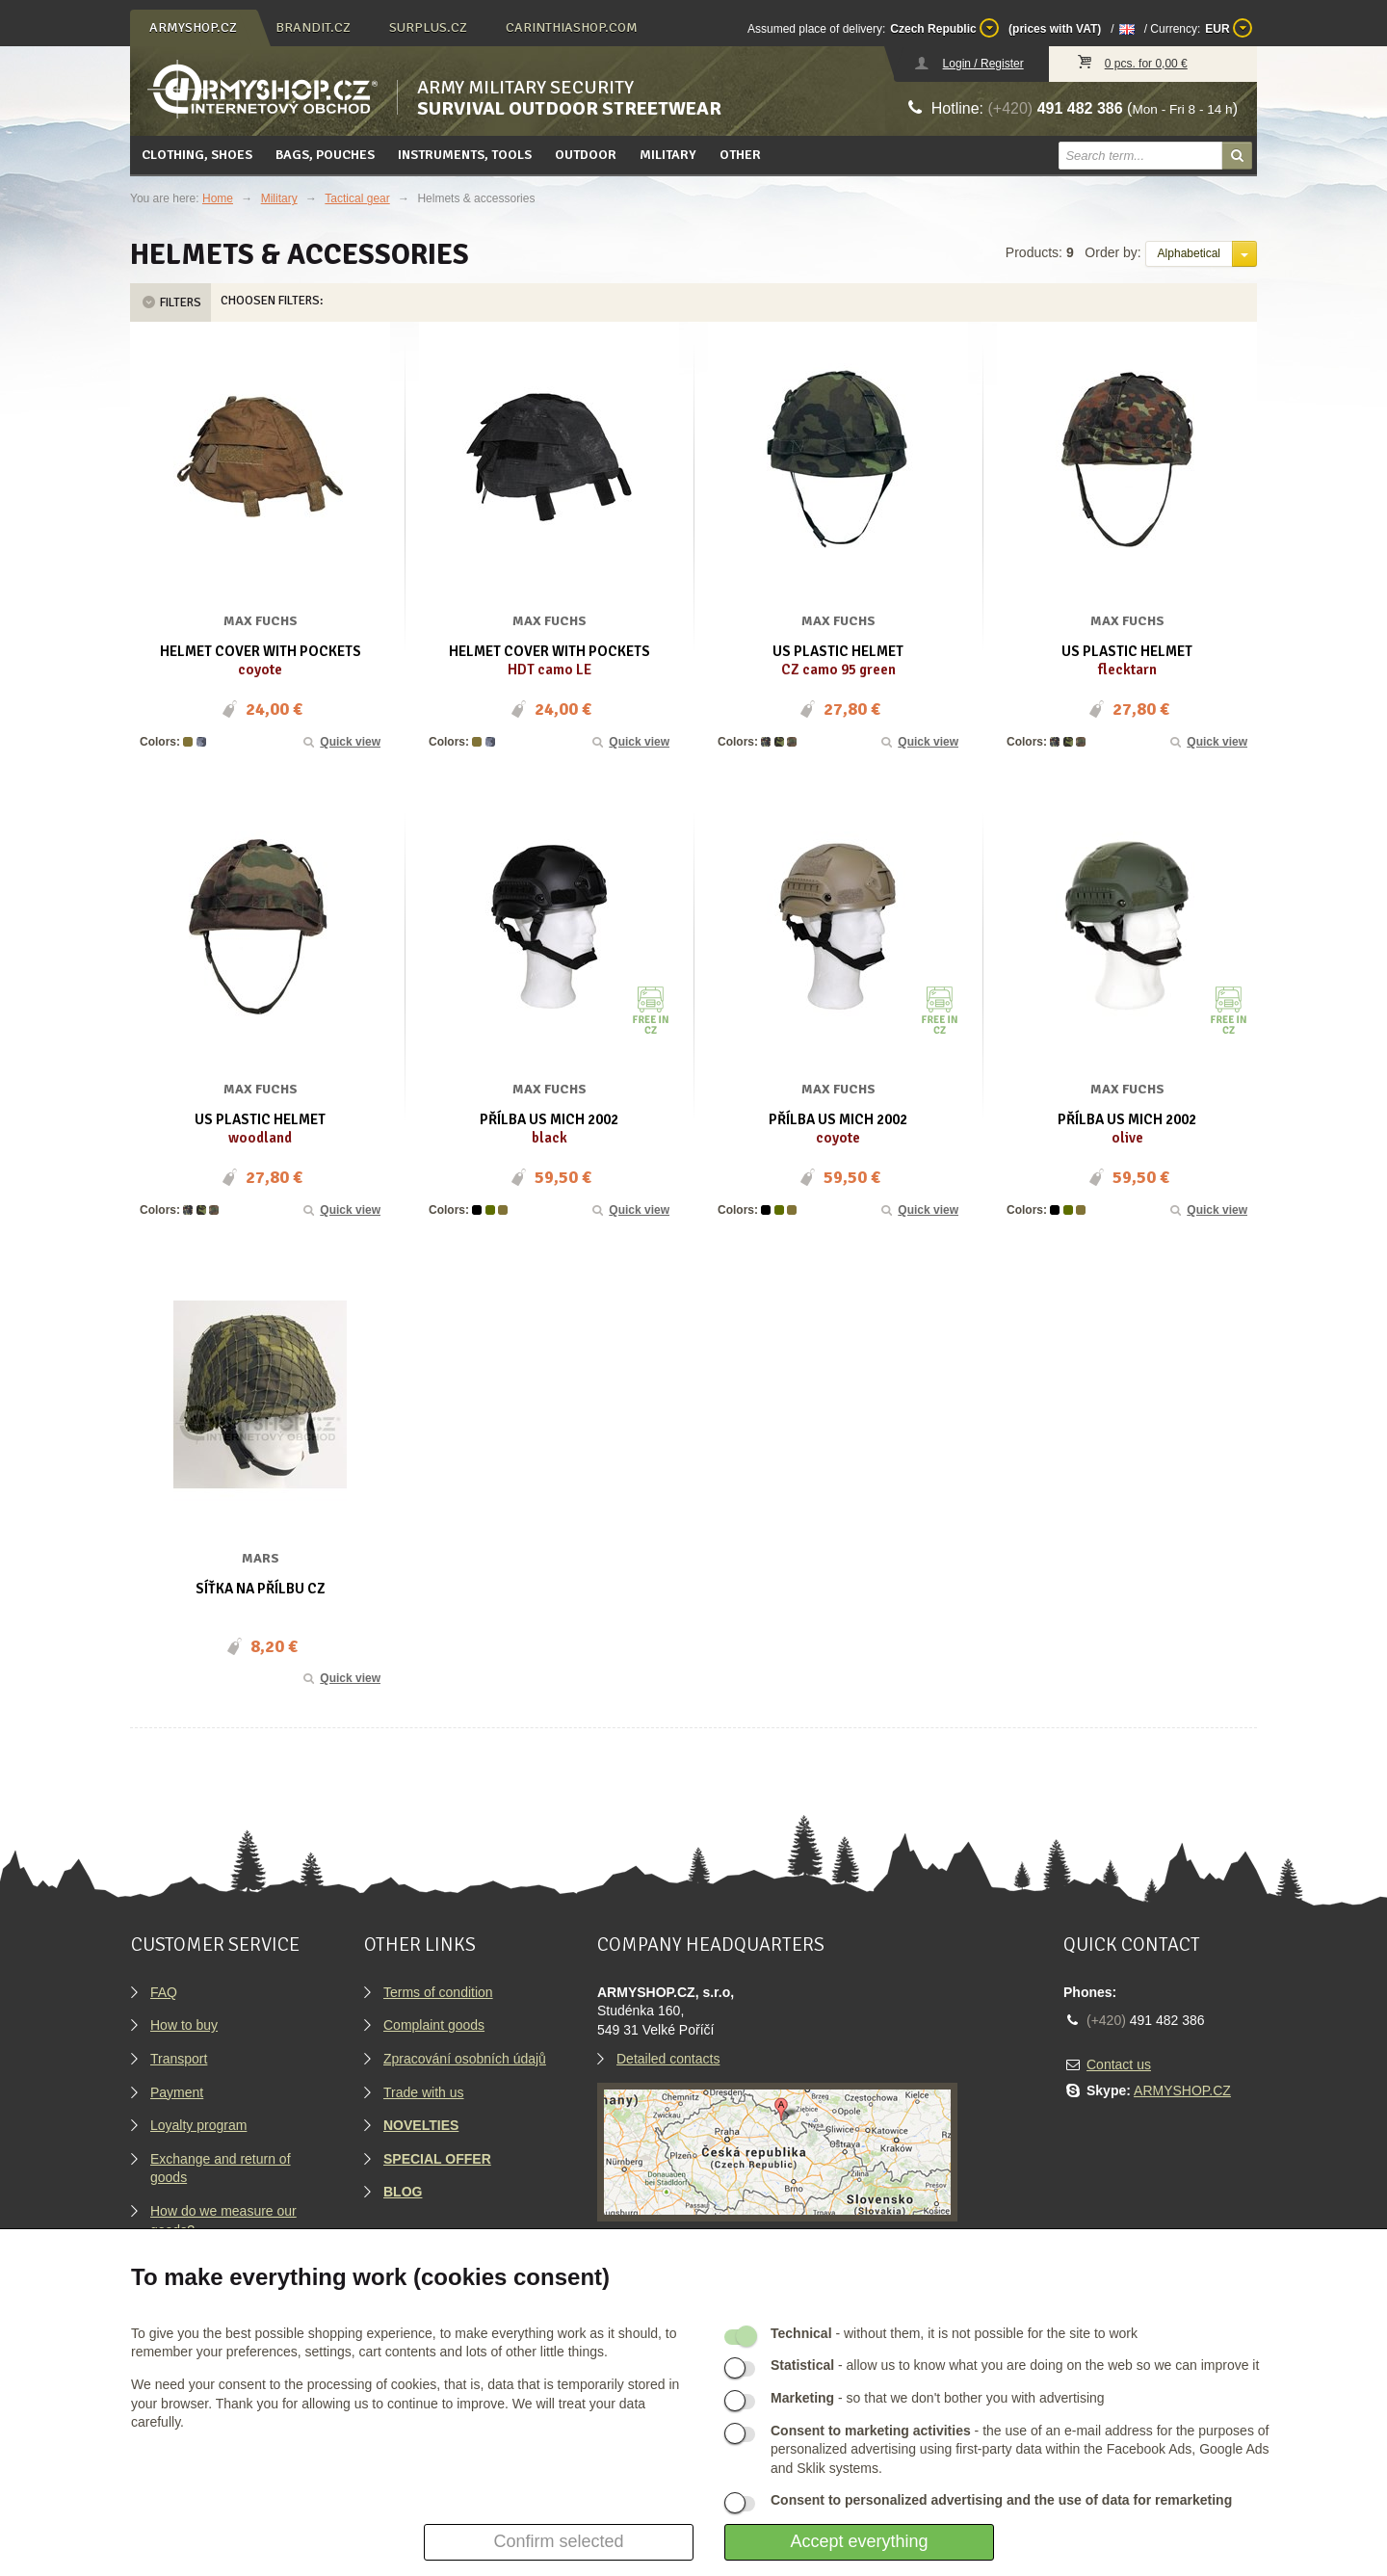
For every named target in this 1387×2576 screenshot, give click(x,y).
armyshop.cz (193, 27)
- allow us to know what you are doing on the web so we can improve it (1015, 2365)
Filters (170, 302)
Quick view (340, 742)
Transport (178, 2058)
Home (217, 198)
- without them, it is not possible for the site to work (954, 2333)
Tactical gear (357, 198)
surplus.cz (428, 27)
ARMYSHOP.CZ (1182, 2090)
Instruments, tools (465, 154)
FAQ (163, 1992)
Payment (176, 2092)
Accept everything (859, 2541)
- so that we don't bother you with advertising (938, 2397)
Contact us (1118, 2064)
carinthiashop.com (572, 27)
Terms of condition (438, 1992)
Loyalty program (198, 2125)
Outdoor (585, 154)
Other (740, 154)
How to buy (184, 2025)
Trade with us (423, 2092)
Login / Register (983, 63)
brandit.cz (313, 27)
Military (668, 154)
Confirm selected (558, 2541)
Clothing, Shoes (197, 154)
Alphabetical (1189, 253)
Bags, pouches (325, 154)
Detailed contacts (668, 2058)
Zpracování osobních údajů (464, 2058)
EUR (1228, 28)
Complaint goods (433, 2025)
